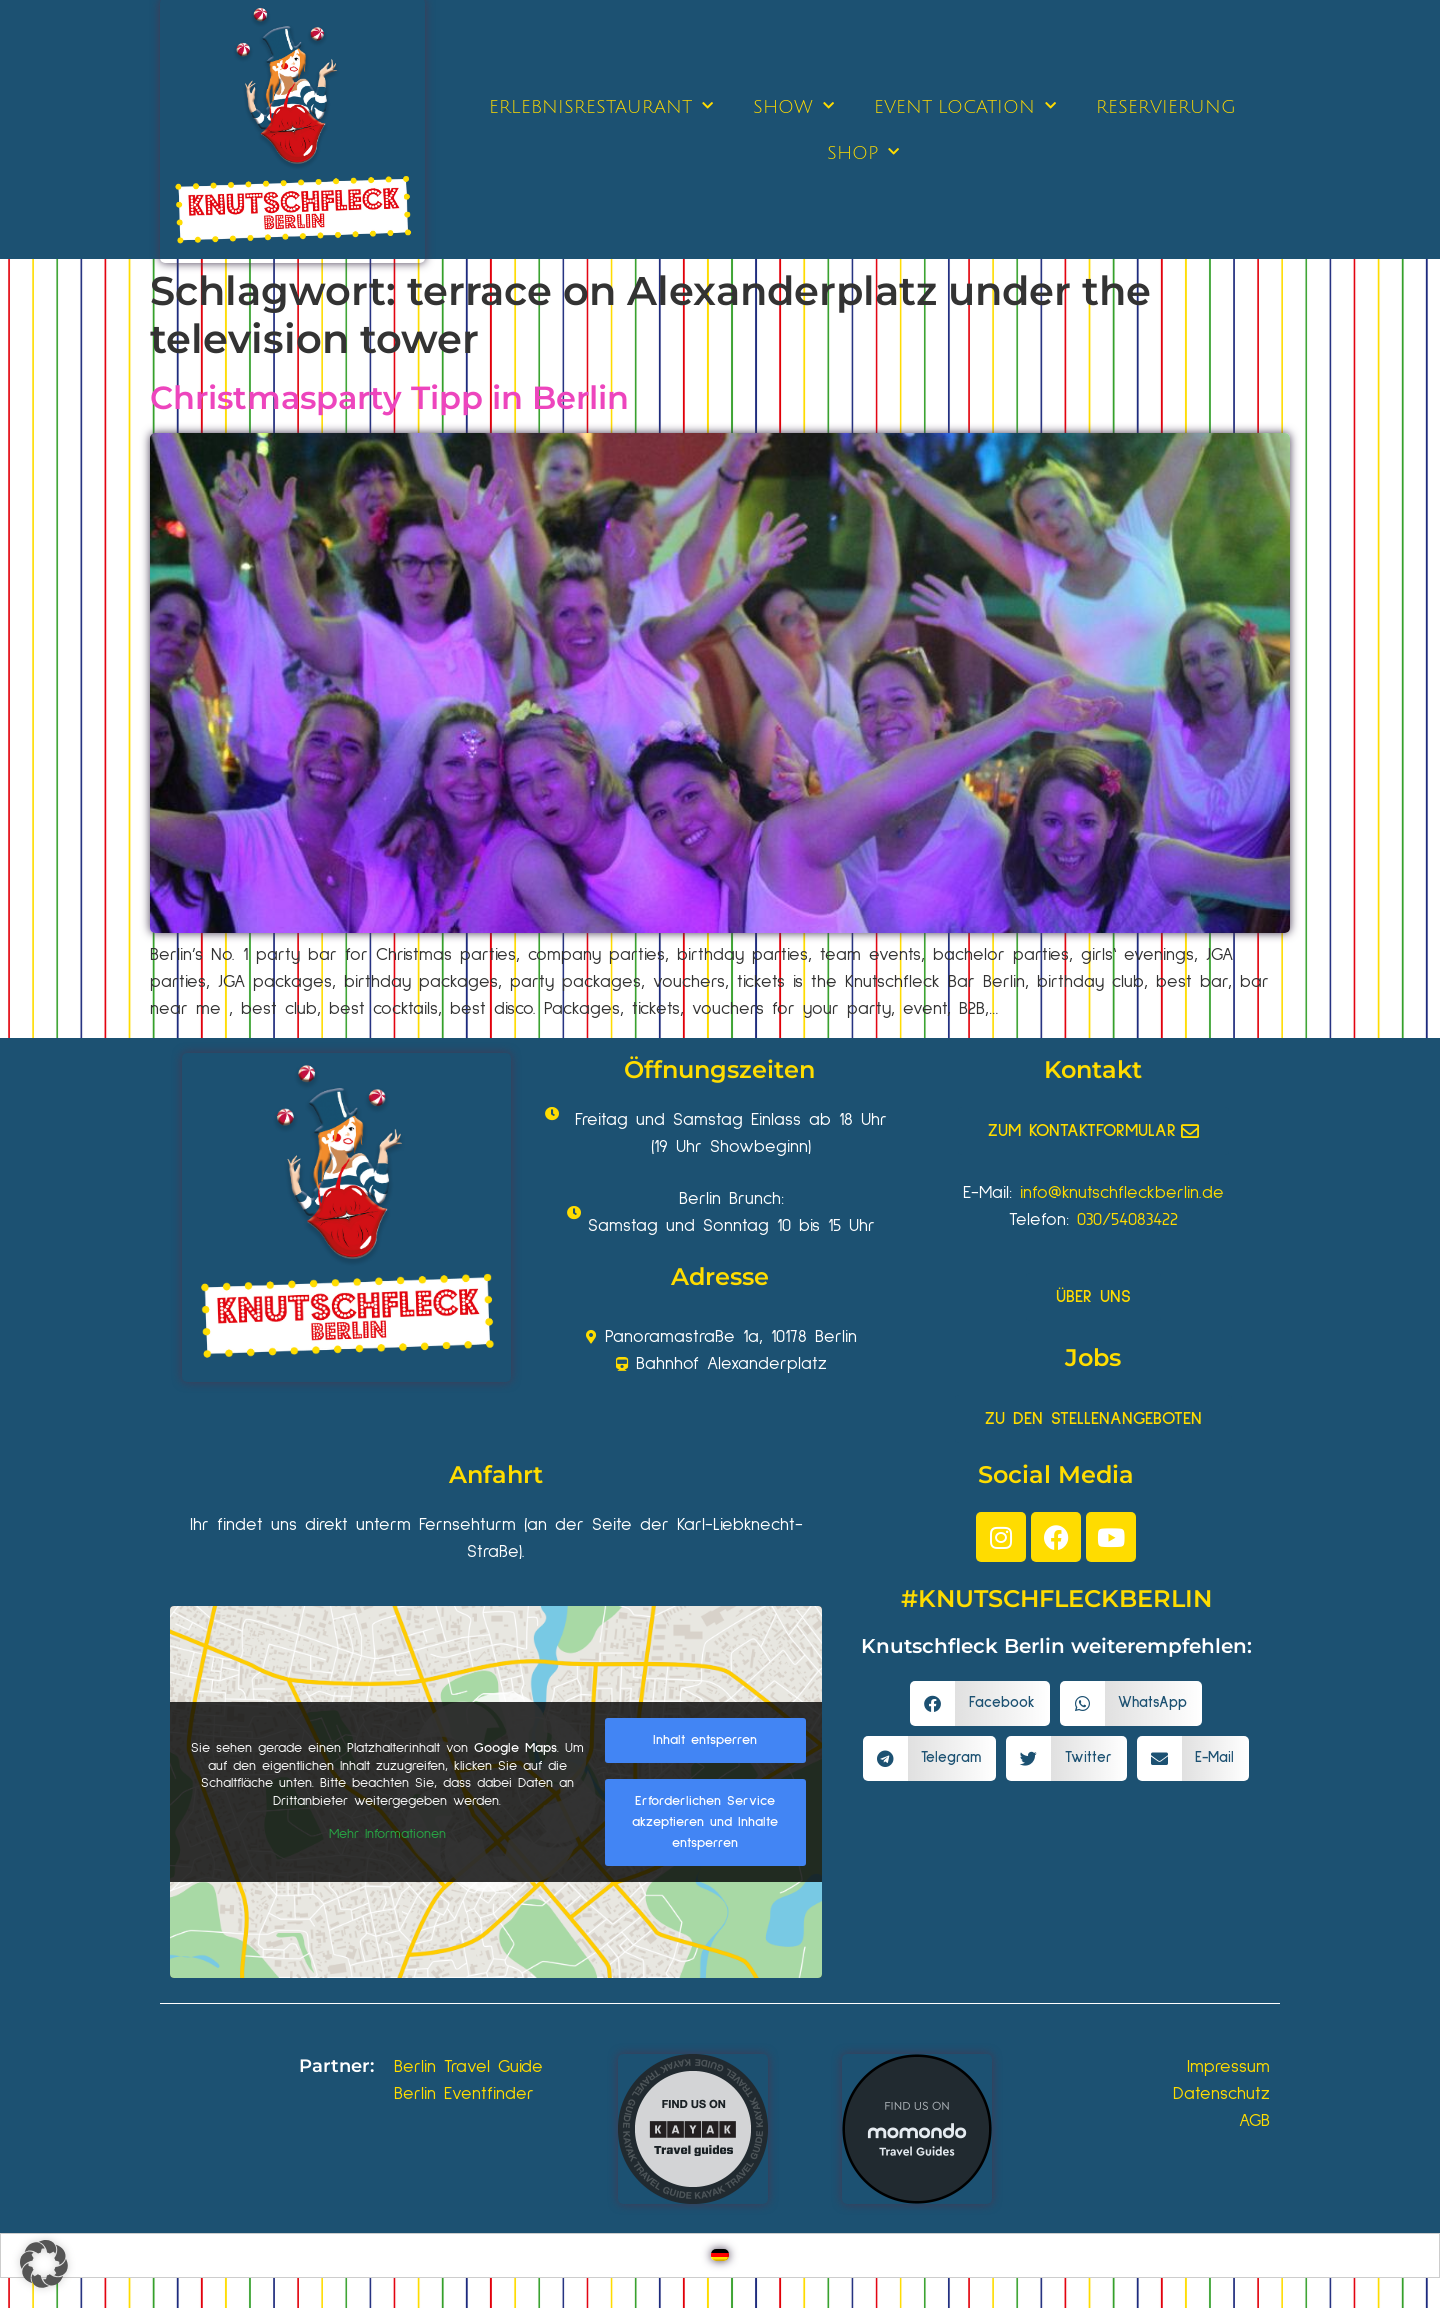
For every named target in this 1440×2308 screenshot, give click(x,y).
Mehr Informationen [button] (387, 1834)
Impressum (1228, 2067)
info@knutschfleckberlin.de (1122, 1193)
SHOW (793, 106)
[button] (980, 1703)
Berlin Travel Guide (468, 2067)
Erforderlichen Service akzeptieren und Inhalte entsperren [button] (705, 1822)
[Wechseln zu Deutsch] (720, 2255)
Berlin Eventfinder (464, 2094)
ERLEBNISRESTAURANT (601, 106)
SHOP (863, 152)
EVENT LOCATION (965, 106)
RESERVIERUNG (1166, 107)
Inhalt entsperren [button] (705, 1740)
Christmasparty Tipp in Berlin (389, 397)
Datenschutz (1221, 2094)
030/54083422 (1127, 1220)
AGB (1254, 2121)
